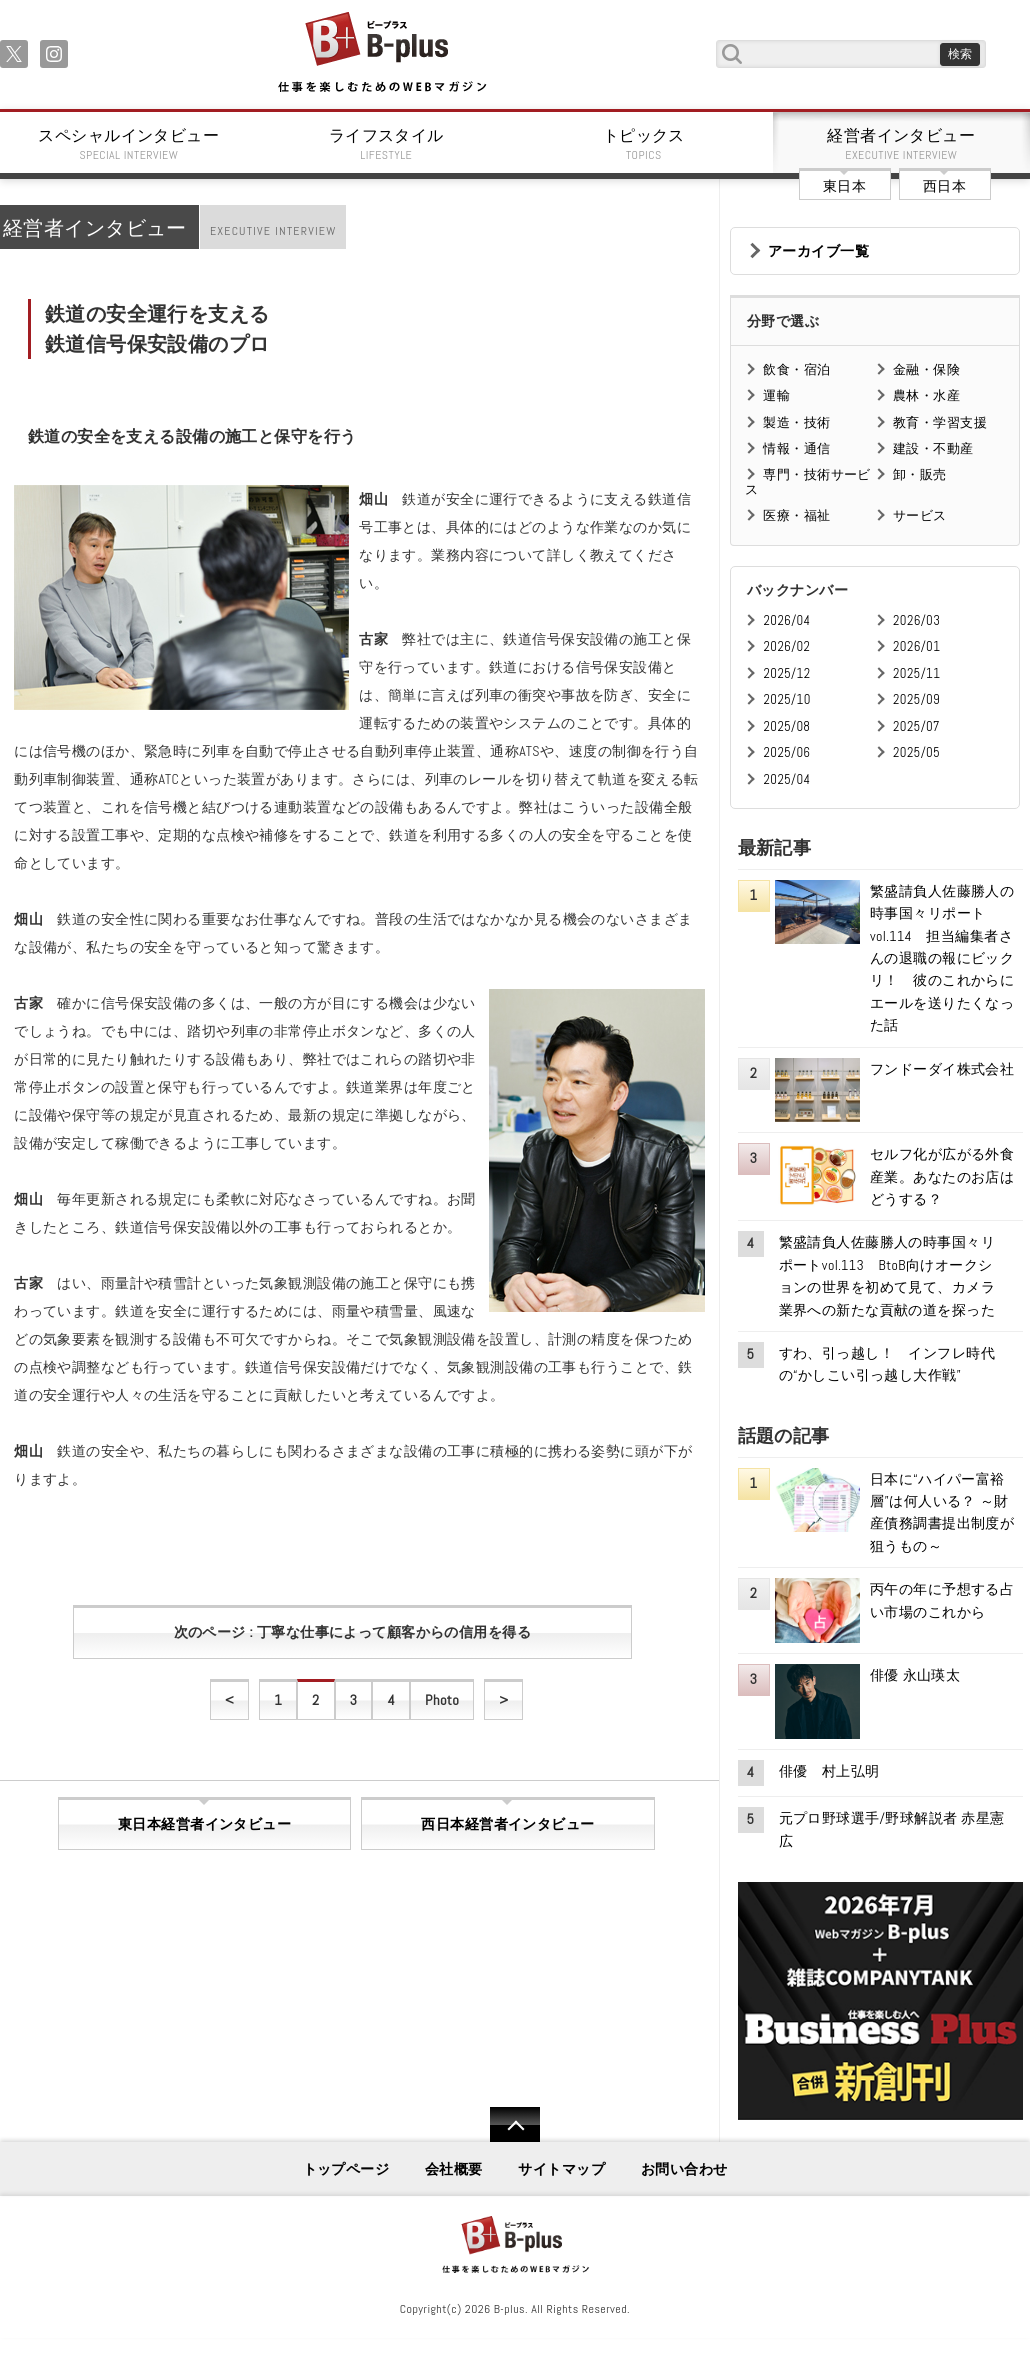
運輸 (776, 395)
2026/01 (916, 646)
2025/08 (786, 726)
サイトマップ (561, 2169)
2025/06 (786, 752)
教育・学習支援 (940, 422)
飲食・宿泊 (796, 369)
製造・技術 (796, 422)
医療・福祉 (796, 515)
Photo (442, 1700)
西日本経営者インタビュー (507, 1824)
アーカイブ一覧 (818, 251)
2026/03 (916, 620)
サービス (920, 515)
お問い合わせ (684, 2169)
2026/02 (786, 646)
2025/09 (916, 699)
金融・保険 (926, 369)
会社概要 (454, 2169)
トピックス (644, 144)
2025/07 (916, 726)
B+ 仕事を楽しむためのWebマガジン (381, 53)
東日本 (844, 186)
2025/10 (786, 699)
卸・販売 (920, 474)
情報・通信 (796, 448)
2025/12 (786, 673)
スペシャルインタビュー (129, 144)
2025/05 (916, 752)
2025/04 (786, 779)
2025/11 (916, 673)
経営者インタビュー (902, 144)
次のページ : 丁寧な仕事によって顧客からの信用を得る (352, 1632)
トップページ (346, 2169)
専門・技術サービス (807, 481)
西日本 (944, 186)
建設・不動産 (933, 448)
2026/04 (786, 620)
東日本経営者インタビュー (204, 1824)
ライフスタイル (387, 144)
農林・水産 (926, 395)
